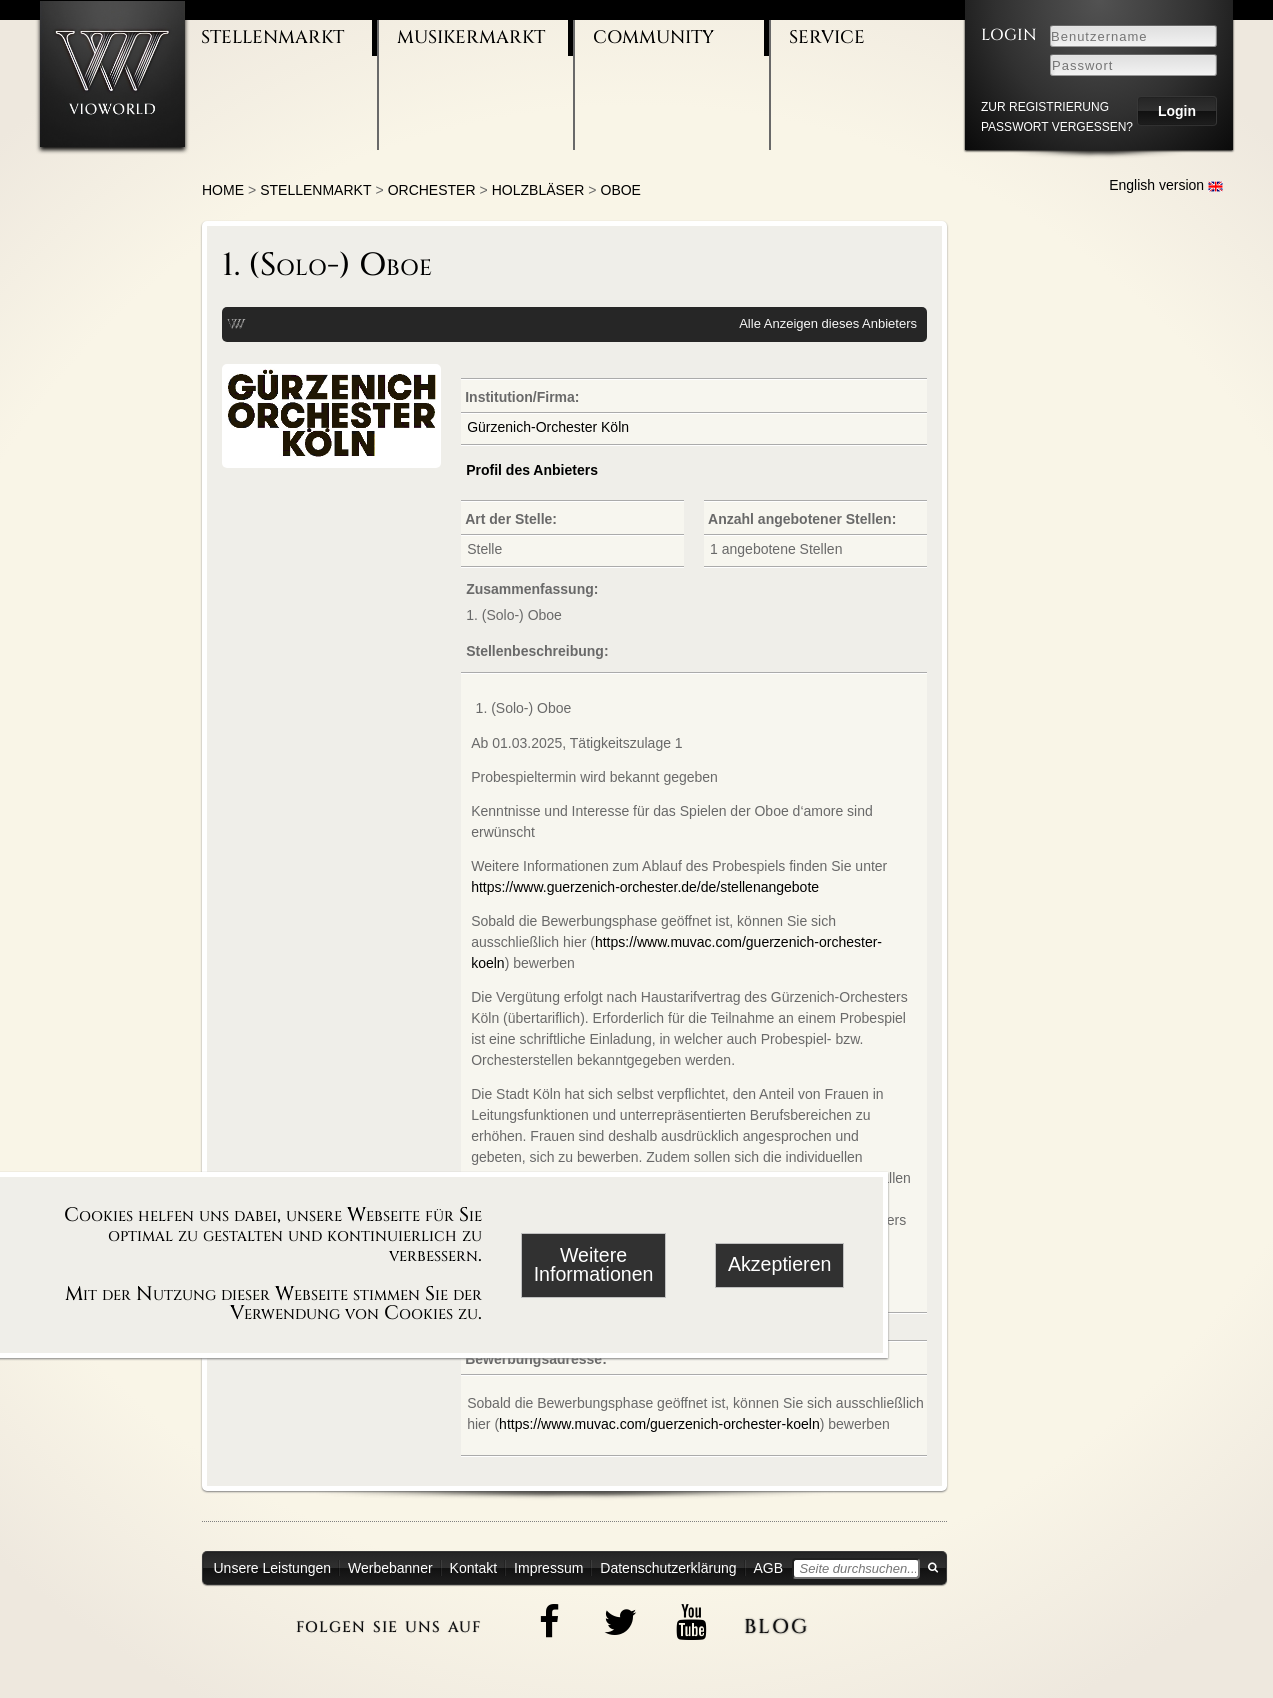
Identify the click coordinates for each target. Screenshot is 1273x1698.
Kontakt (473, 1568)
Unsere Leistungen (273, 1568)
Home (223, 190)
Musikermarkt (471, 37)
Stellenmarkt (272, 37)
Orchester (432, 190)
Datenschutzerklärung (668, 1568)
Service (827, 37)
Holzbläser (538, 190)
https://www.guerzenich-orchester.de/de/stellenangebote (645, 887)
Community (653, 37)
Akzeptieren (779, 1264)
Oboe (621, 190)
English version (1166, 185)
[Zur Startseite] (112, 73)
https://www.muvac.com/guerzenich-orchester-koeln (659, 1424)
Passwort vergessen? (1057, 127)
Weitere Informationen (594, 1265)
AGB (769, 1568)
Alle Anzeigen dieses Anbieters (828, 323)
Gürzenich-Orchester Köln (548, 427)
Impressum (548, 1568)
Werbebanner (390, 1568)
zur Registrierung (1045, 107)
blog (776, 1623)
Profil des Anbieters (532, 470)
